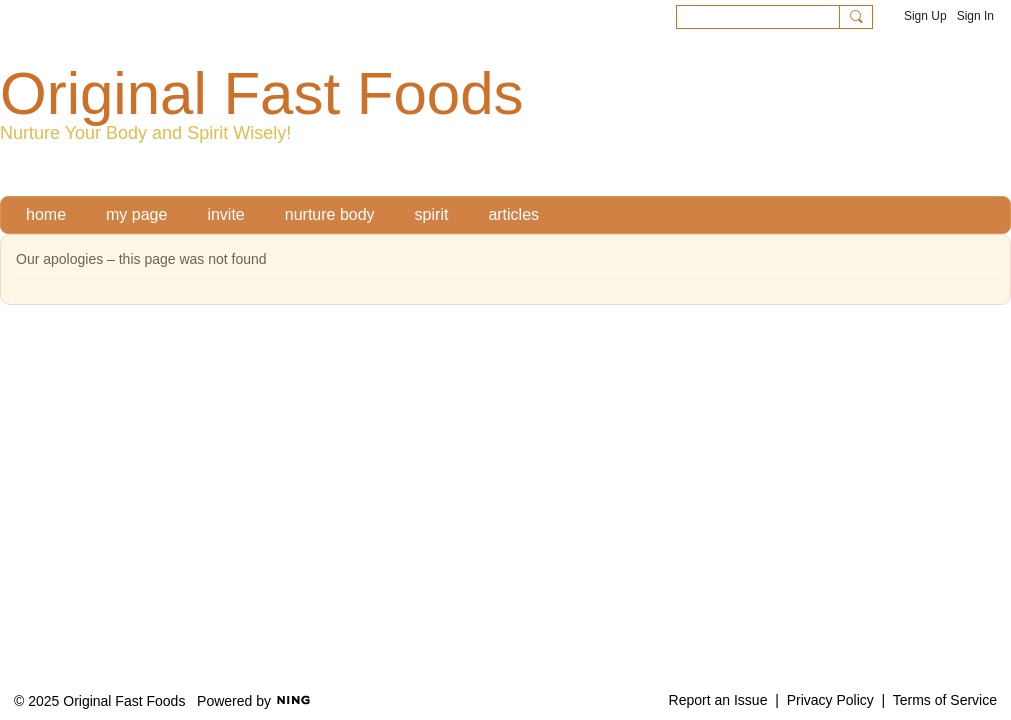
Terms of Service (945, 700)
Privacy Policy (830, 700)
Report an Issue (718, 700)
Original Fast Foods (262, 93)
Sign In (975, 16)
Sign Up (925, 16)
